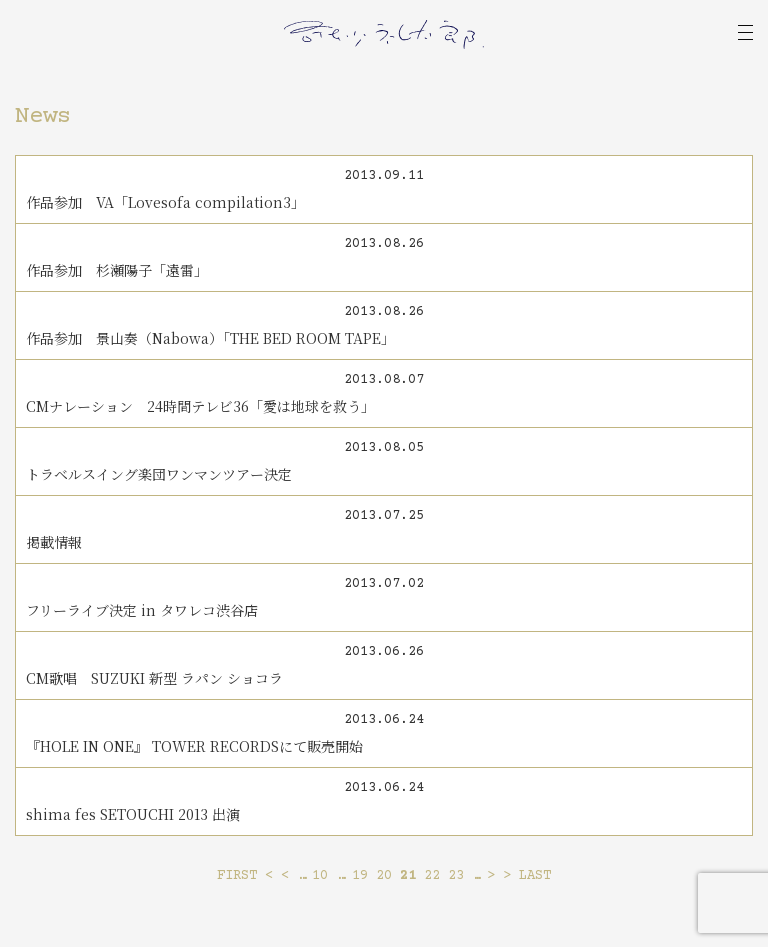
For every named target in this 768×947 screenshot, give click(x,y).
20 (384, 876)
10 (320, 876)
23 (456, 876)
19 (360, 876)
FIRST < (245, 876)
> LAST (527, 876)
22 (432, 876)
